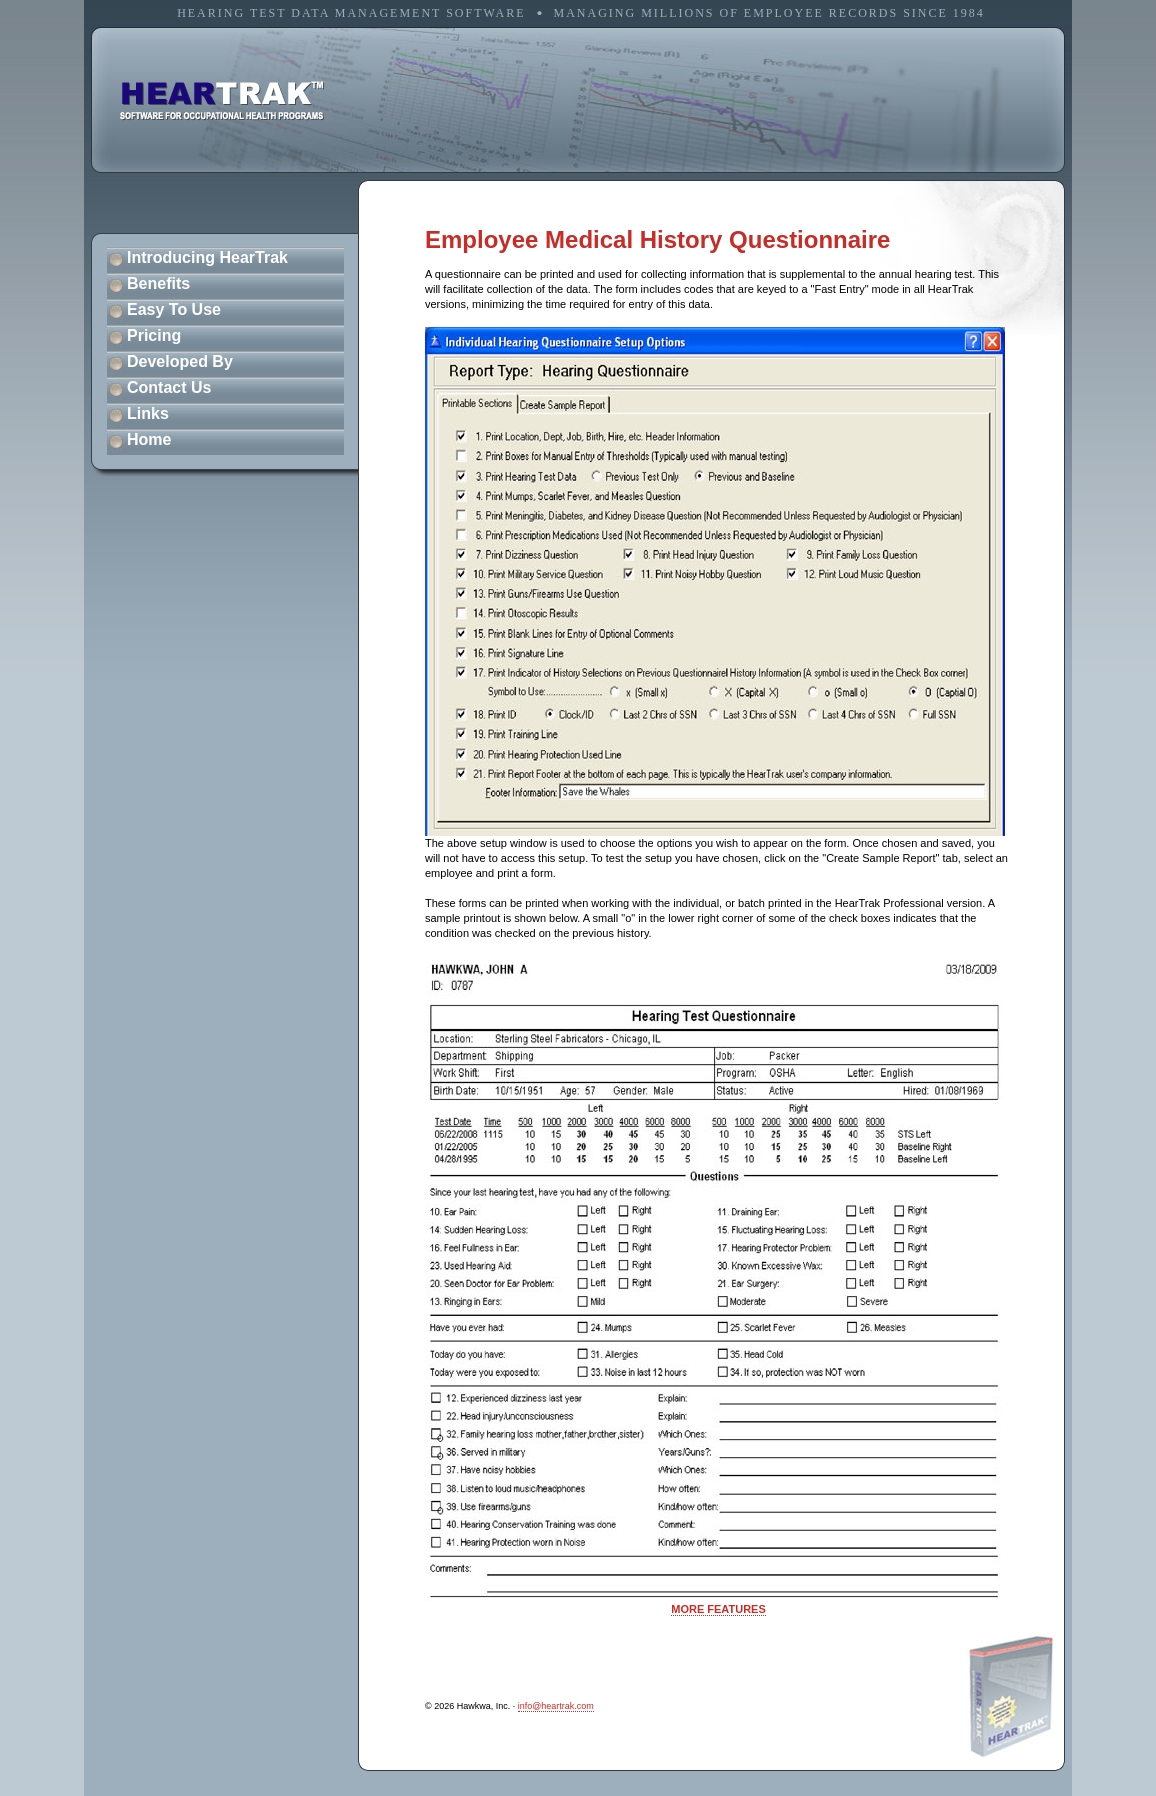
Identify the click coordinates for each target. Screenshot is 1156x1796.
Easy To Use (174, 309)
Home (149, 439)
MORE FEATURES (718, 1609)
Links (148, 413)
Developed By (180, 361)
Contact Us (169, 387)
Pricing (154, 335)
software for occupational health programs (222, 101)
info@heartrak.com (556, 1706)
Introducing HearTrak (207, 257)
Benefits (158, 283)
